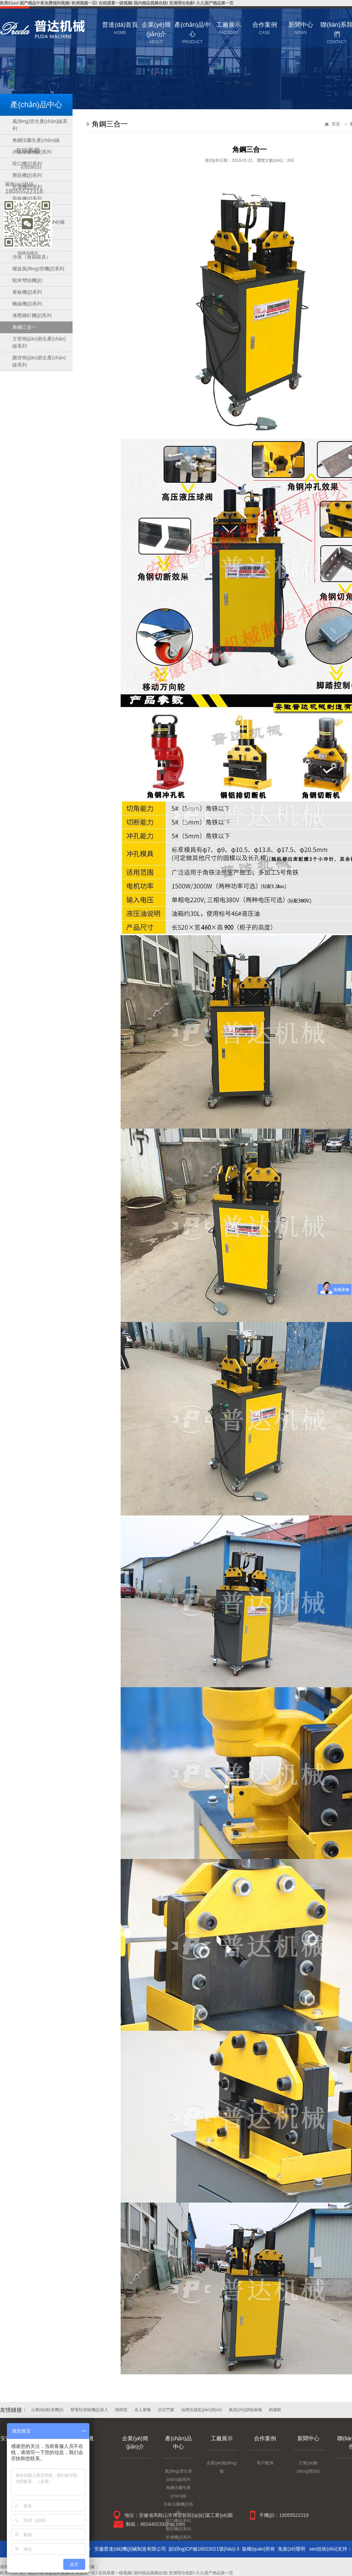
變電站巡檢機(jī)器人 (89, 2409)
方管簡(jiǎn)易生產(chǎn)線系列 (39, 342)
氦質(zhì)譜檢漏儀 (245, 2409)
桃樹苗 (121, 2409)
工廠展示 (222, 2438)
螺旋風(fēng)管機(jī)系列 (38, 268)
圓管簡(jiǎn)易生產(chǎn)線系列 (39, 361)
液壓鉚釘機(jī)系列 (32, 315)
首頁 (336, 124)
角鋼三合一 (24, 327)
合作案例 (265, 2438)
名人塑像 (142, 2409)
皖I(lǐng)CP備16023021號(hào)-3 (204, 2549)
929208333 (31, 167)
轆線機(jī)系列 (27, 303)
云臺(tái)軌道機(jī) (47, 2409)
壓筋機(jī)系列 (178, 2529)
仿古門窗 (166, 2409)
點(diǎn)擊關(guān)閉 (51, 141)
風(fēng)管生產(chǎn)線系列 (39, 125)
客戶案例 (265, 2463)
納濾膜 (275, 2409)
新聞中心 (308, 2438)
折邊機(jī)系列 (178, 2537)
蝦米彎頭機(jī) (27, 280)
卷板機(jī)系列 (27, 292)
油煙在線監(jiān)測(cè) (201, 2409)
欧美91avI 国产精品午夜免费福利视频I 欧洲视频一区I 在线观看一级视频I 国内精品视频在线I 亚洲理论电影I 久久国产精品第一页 (116, 3)
